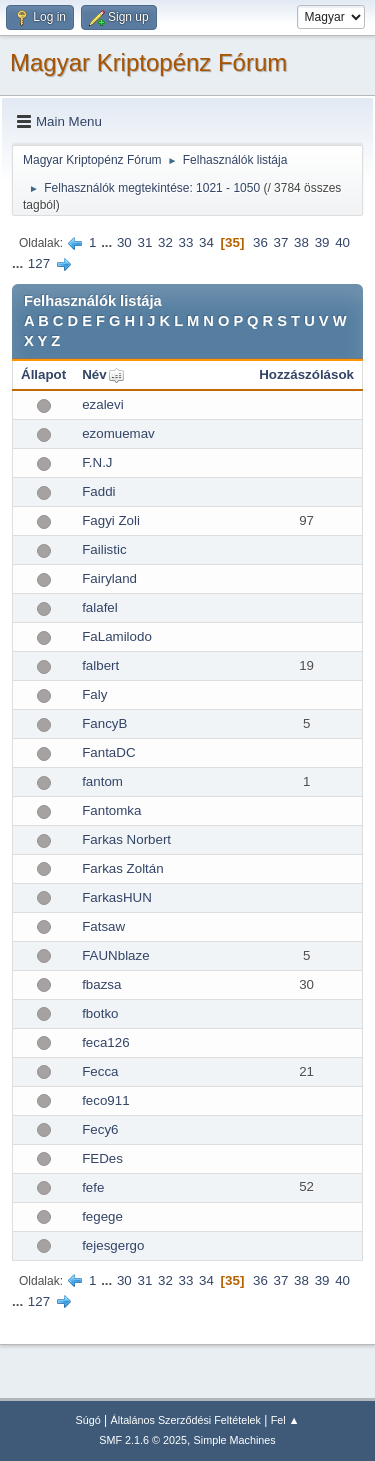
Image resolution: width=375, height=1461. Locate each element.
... (108, 242)
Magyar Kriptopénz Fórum (148, 62)
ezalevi (103, 404)
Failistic (104, 549)
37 (281, 242)
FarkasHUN (117, 897)
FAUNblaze (115, 955)
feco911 (105, 1100)
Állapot (43, 374)
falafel (100, 607)
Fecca (100, 1071)
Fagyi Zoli (111, 520)
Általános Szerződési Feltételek (186, 1420)
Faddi (98, 491)
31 (144, 242)
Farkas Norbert (126, 839)
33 (186, 242)
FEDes (102, 1158)
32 (165, 242)
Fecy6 (100, 1129)
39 (322, 242)
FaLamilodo (117, 636)
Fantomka (111, 810)
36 (260, 242)
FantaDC (108, 752)
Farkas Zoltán (122, 868)
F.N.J (97, 462)
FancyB (104, 723)
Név (94, 374)
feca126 (105, 1042)
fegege (102, 1216)
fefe (93, 1187)
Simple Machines (235, 1440)
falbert (100, 665)
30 (124, 242)
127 (39, 263)
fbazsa (101, 984)
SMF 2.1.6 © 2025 (143, 1440)
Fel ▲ (285, 1420)
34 (206, 242)
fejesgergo (113, 1245)
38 (301, 242)
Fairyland (109, 578)
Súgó (88, 1420)
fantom (102, 781)
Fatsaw (103, 926)
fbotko (100, 1013)
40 (342, 242)
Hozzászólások (306, 374)
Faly (94, 694)
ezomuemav (118, 433)
